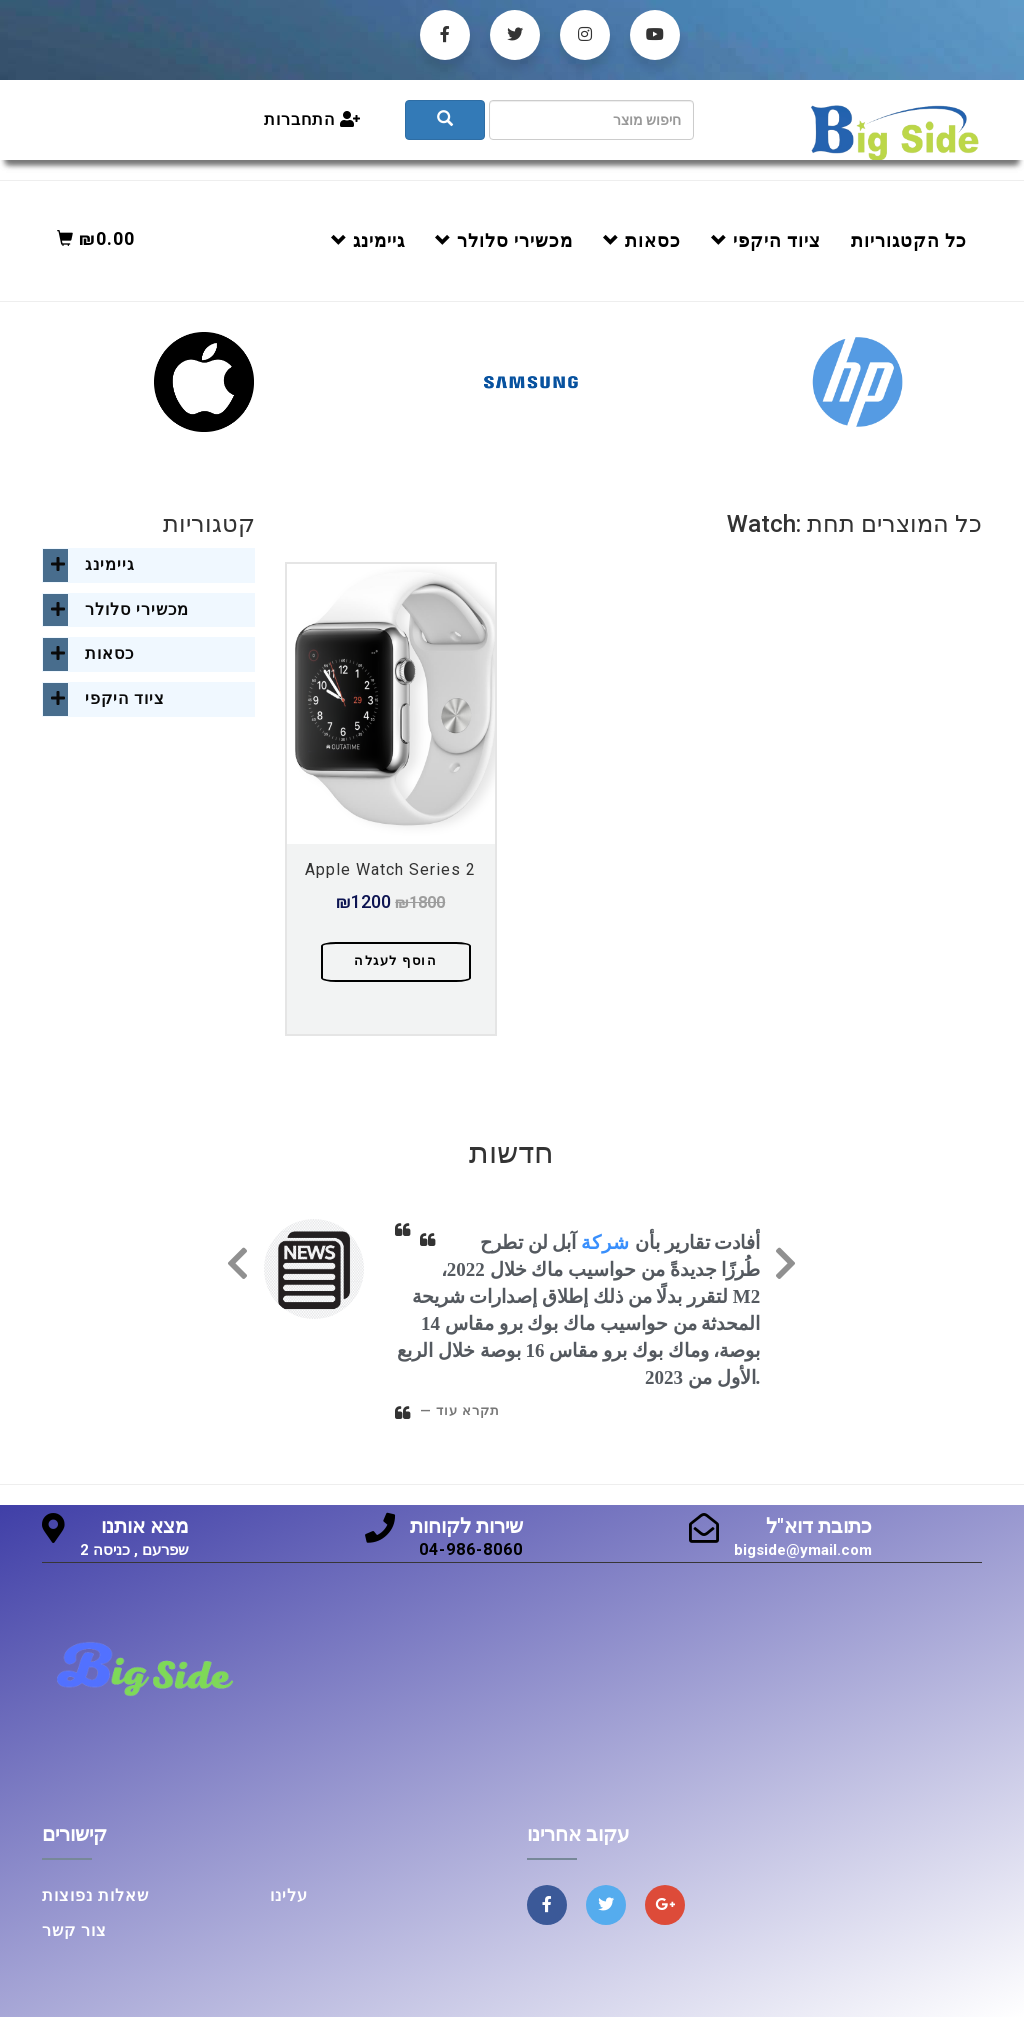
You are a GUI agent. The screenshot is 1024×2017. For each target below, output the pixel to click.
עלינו (289, 1895)
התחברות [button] (312, 119)
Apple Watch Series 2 (390, 869)
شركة (605, 1242)
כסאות (642, 240)
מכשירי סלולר (504, 240)
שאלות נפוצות (95, 1895)
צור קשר (74, 1930)
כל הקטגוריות (909, 240)
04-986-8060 (471, 1549)
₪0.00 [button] (96, 238)
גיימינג (368, 240)
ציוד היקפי (766, 240)
